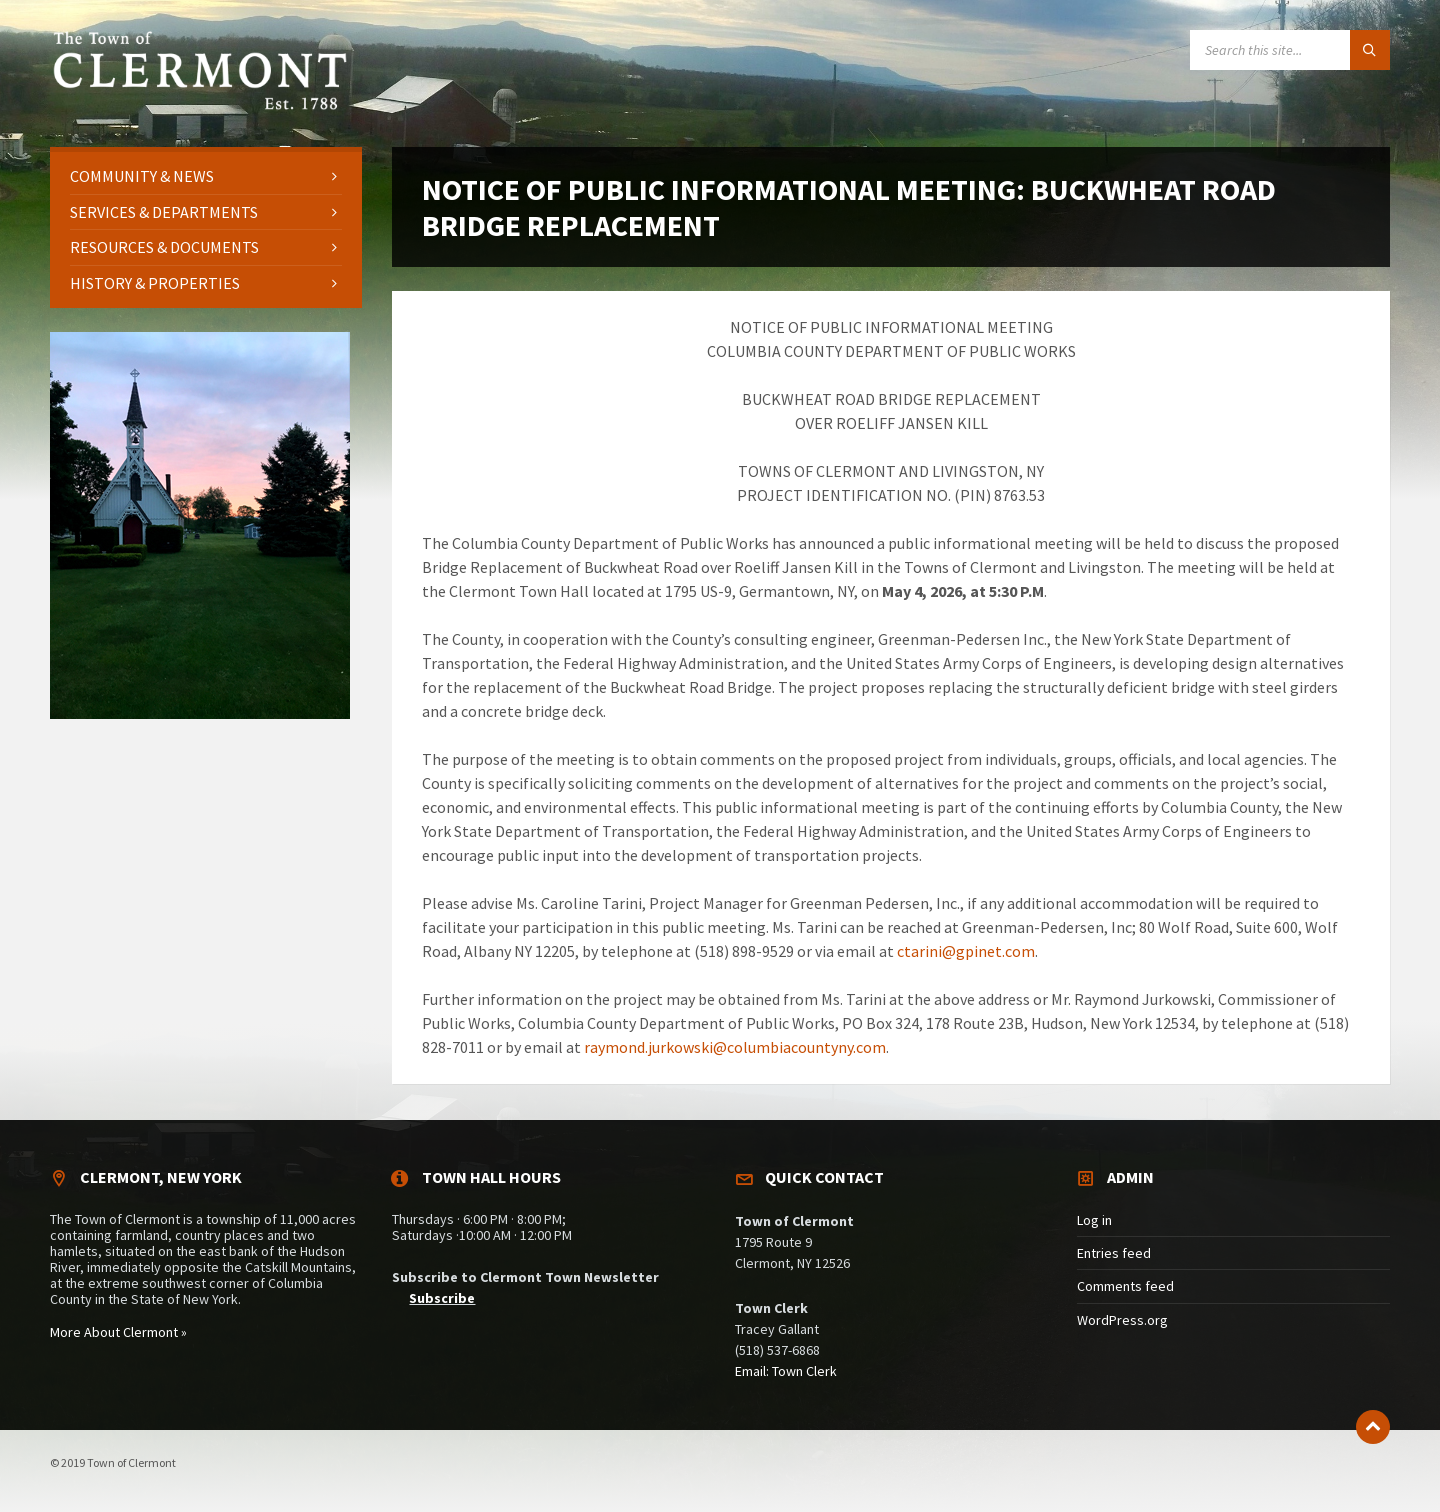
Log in (1094, 1220)
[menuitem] (206, 176)
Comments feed (1125, 1286)
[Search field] (1290, 50)
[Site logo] (200, 107)
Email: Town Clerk (786, 1371)
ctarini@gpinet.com (966, 951)
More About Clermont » (118, 1332)
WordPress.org (1122, 1320)
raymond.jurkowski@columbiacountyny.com (735, 1047)
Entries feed (1114, 1253)
